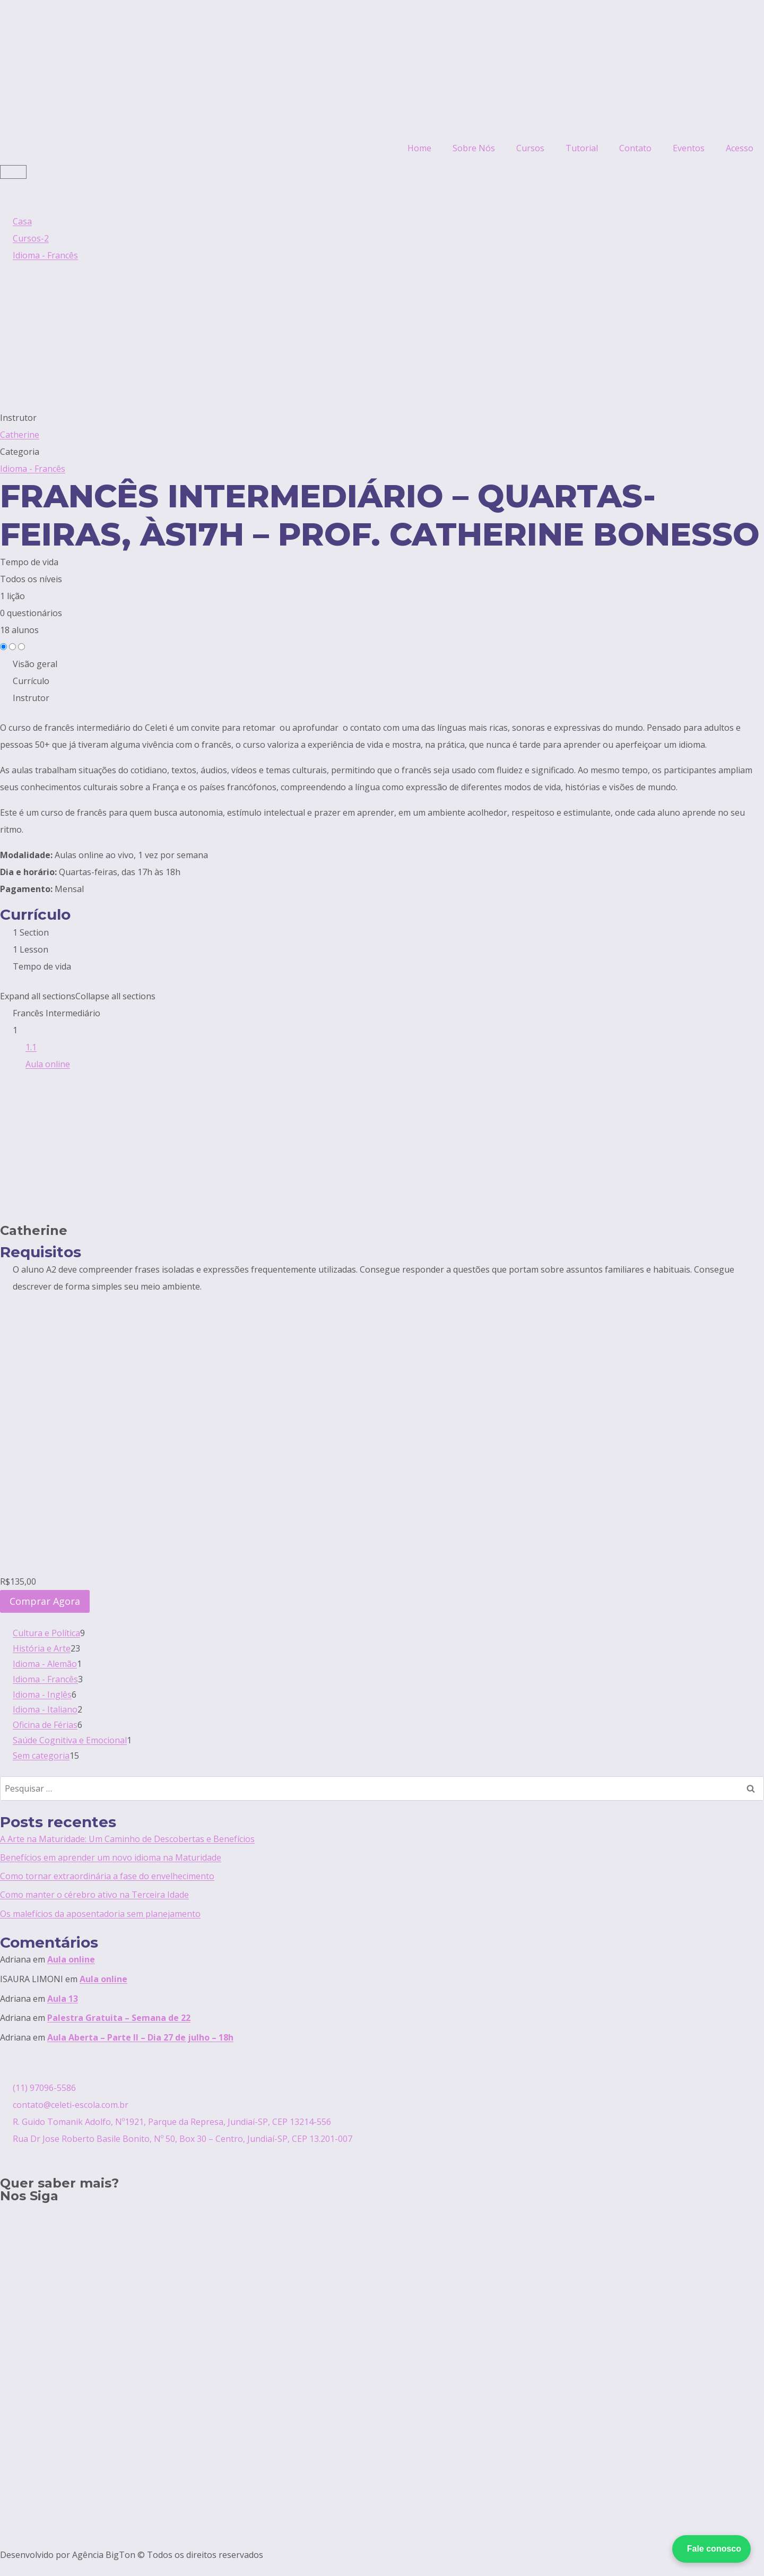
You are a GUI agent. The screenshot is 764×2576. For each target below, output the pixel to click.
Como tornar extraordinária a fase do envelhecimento (107, 1876)
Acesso (739, 148)
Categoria (19, 451)
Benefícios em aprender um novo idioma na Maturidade (110, 1857)
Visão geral (35, 664)
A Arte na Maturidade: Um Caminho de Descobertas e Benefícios (127, 1839)
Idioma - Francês (32, 468)
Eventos (689, 148)
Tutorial (582, 148)
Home (419, 148)
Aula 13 (62, 1998)
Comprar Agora (45, 1601)
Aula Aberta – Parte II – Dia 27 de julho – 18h (140, 2037)
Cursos (530, 148)
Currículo (31, 681)
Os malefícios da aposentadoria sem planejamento (100, 1914)
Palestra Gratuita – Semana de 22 (118, 2018)
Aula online (71, 1959)
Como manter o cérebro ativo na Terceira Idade (94, 1894)
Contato (635, 148)
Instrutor (18, 417)
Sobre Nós (474, 148)
